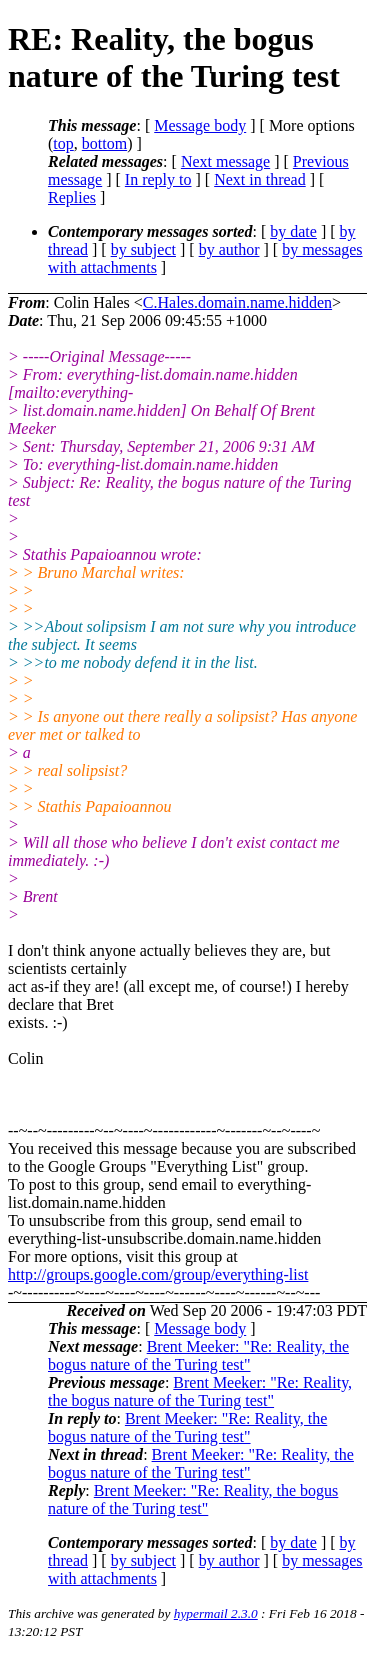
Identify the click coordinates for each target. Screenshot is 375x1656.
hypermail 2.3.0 (216, 1613)
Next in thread (260, 179)
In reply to (158, 179)
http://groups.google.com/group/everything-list (158, 1274)
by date (293, 231)
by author (229, 249)
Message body (200, 125)
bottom (104, 143)
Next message (225, 161)
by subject (143, 249)
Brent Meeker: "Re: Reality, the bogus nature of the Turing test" (198, 1355)
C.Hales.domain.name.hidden (237, 302)
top (63, 143)
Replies (72, 197)
